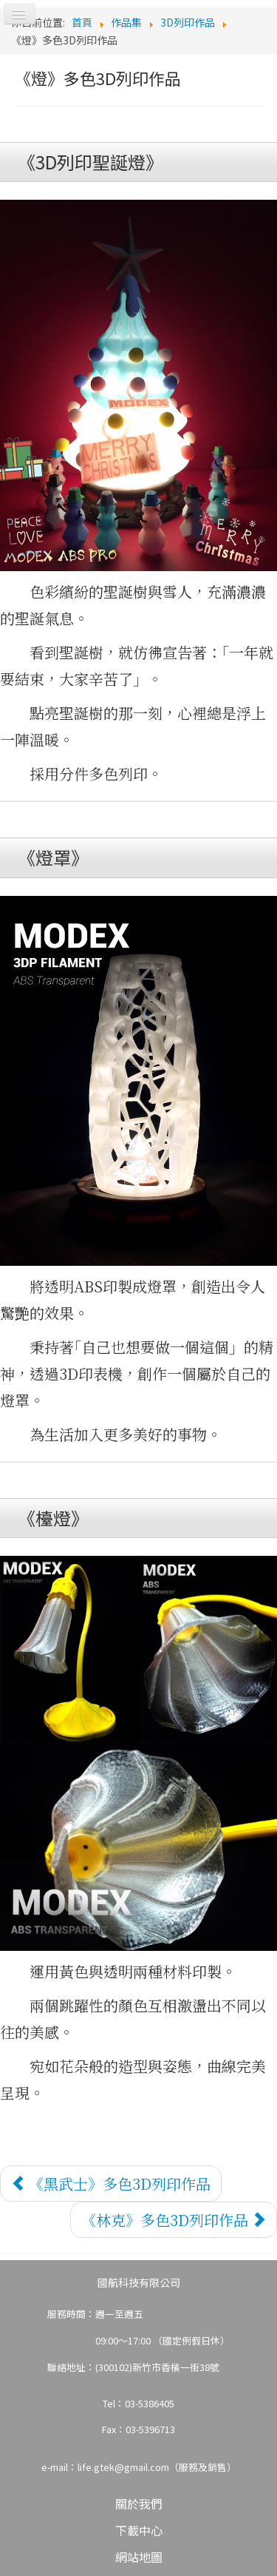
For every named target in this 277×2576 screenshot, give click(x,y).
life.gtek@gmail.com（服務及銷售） (157, 2467)
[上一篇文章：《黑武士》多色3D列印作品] (111, 2183)
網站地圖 (139, 2557)
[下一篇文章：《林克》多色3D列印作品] (173, 2220)
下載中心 (139, 2530)
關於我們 (139, 2503)
